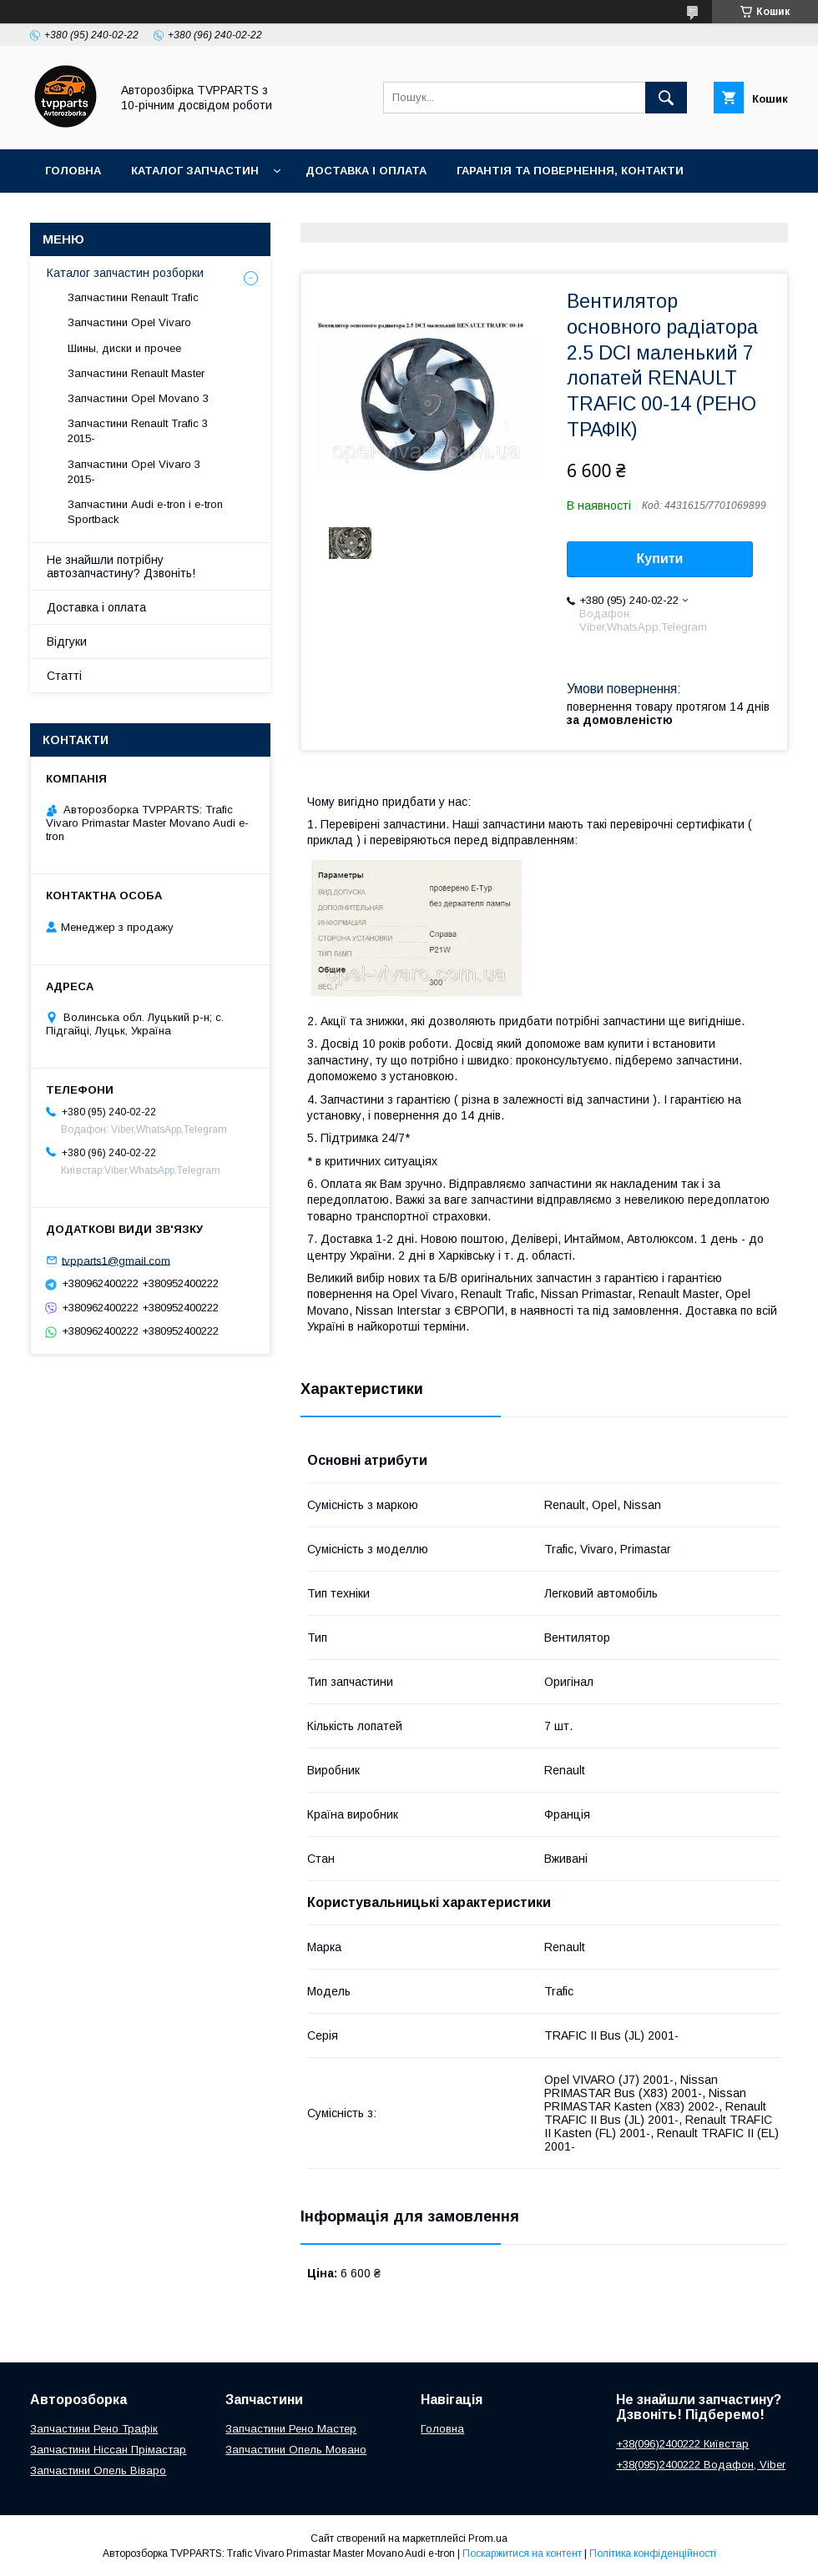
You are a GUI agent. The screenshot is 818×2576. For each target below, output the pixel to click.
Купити (660, 558)
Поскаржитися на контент (522, 2553)
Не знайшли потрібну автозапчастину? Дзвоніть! (121, 566)
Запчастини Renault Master (136, 373)
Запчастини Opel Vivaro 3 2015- (134, 472)
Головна (73, 170)
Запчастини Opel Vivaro (129, 322)
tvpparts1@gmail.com (116, 1260)
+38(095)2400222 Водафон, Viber (700, 2464)
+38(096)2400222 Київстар (682, 2444)
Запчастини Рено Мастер (290, 2429)
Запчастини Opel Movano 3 (138, 398)
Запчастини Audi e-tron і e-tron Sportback (145, 512)
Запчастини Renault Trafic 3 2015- (138, 431)
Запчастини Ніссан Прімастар (108, 2449)
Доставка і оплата (366, 170)
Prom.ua (487, 2538)
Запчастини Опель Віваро (98, 2470)
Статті (64, 675)
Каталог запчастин (195, 170)
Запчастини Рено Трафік (94, 2429)
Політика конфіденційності (652, 2553)
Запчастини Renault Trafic (133, 297)
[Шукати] (666, 97)
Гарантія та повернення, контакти (570, 170)
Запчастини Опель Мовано (295, 2449)
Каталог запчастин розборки (125, 272)
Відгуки (67, 641)
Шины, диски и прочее (124, 348)
